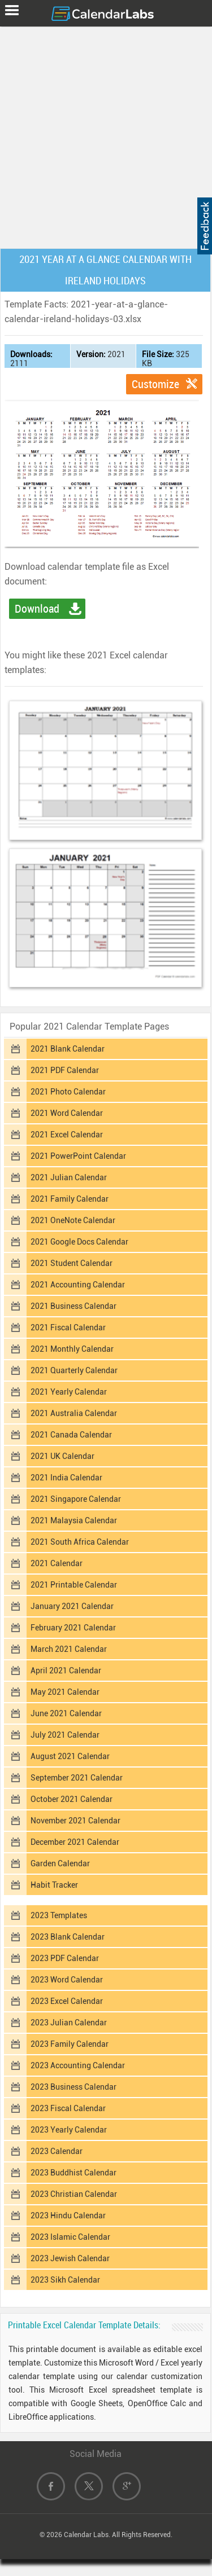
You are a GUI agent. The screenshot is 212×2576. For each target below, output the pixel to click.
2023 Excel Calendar (67, 2001)
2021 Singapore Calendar (76, 1499)
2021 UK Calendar (62, 1456)
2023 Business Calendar (73, 2086)
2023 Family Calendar (70, 2044)
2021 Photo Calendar (68, 1091)
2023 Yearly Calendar (69, 2129)
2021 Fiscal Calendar (68, 1327)
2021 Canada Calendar (71, 1434)
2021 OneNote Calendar (73, 1220)
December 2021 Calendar (75, 1842)
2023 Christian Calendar (74, 2194)
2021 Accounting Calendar (78, 1284)
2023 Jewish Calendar (70, 2258)
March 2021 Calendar (69, 1649)
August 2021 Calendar (70, 1756)
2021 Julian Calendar (69, 1177)
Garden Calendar (60, 1863)
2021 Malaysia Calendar (74, 1520)
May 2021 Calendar (65, 1691)
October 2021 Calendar (72, 1799)
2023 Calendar (57, 2151)
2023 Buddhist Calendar (73, 2172)
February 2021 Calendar (73, 1627)
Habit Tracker (54, 1884)
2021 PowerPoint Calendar (78, 1155)
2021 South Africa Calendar (80, 1541)
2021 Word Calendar (67, 1113)
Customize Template (155, 385)
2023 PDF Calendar (65, 1958)
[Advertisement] (106, 135)
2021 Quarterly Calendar (74, 1370)
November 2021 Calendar (75, 1820)
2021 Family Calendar (70, 1198)
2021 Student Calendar (72, 1263)
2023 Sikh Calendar (65, 2279)
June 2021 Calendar (66, 1713)
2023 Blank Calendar (68, 1936)
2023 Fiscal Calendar (68, 2108)
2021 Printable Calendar (74, 1584)
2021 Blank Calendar (68, 1048)
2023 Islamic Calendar (70, 2236)
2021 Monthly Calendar (72, 1348)
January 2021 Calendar (72, 1606)
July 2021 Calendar (65, 1734)
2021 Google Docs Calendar (79, 1241)
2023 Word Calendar (67, 1979)
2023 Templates (59, 1915)
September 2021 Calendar (77, 1777)
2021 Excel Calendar (67, 1134)
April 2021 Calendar (66, 1670)
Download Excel (37, 610)
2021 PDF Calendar (65, 1070)
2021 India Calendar (66, 1477)
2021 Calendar (57, 1563)
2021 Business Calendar (73, 1306)
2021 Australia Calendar (74, 1413)
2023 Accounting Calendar (78, 2065)
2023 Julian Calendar (69, 2022)
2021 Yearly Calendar (69, 1391)
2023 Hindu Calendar (68, 2215)
